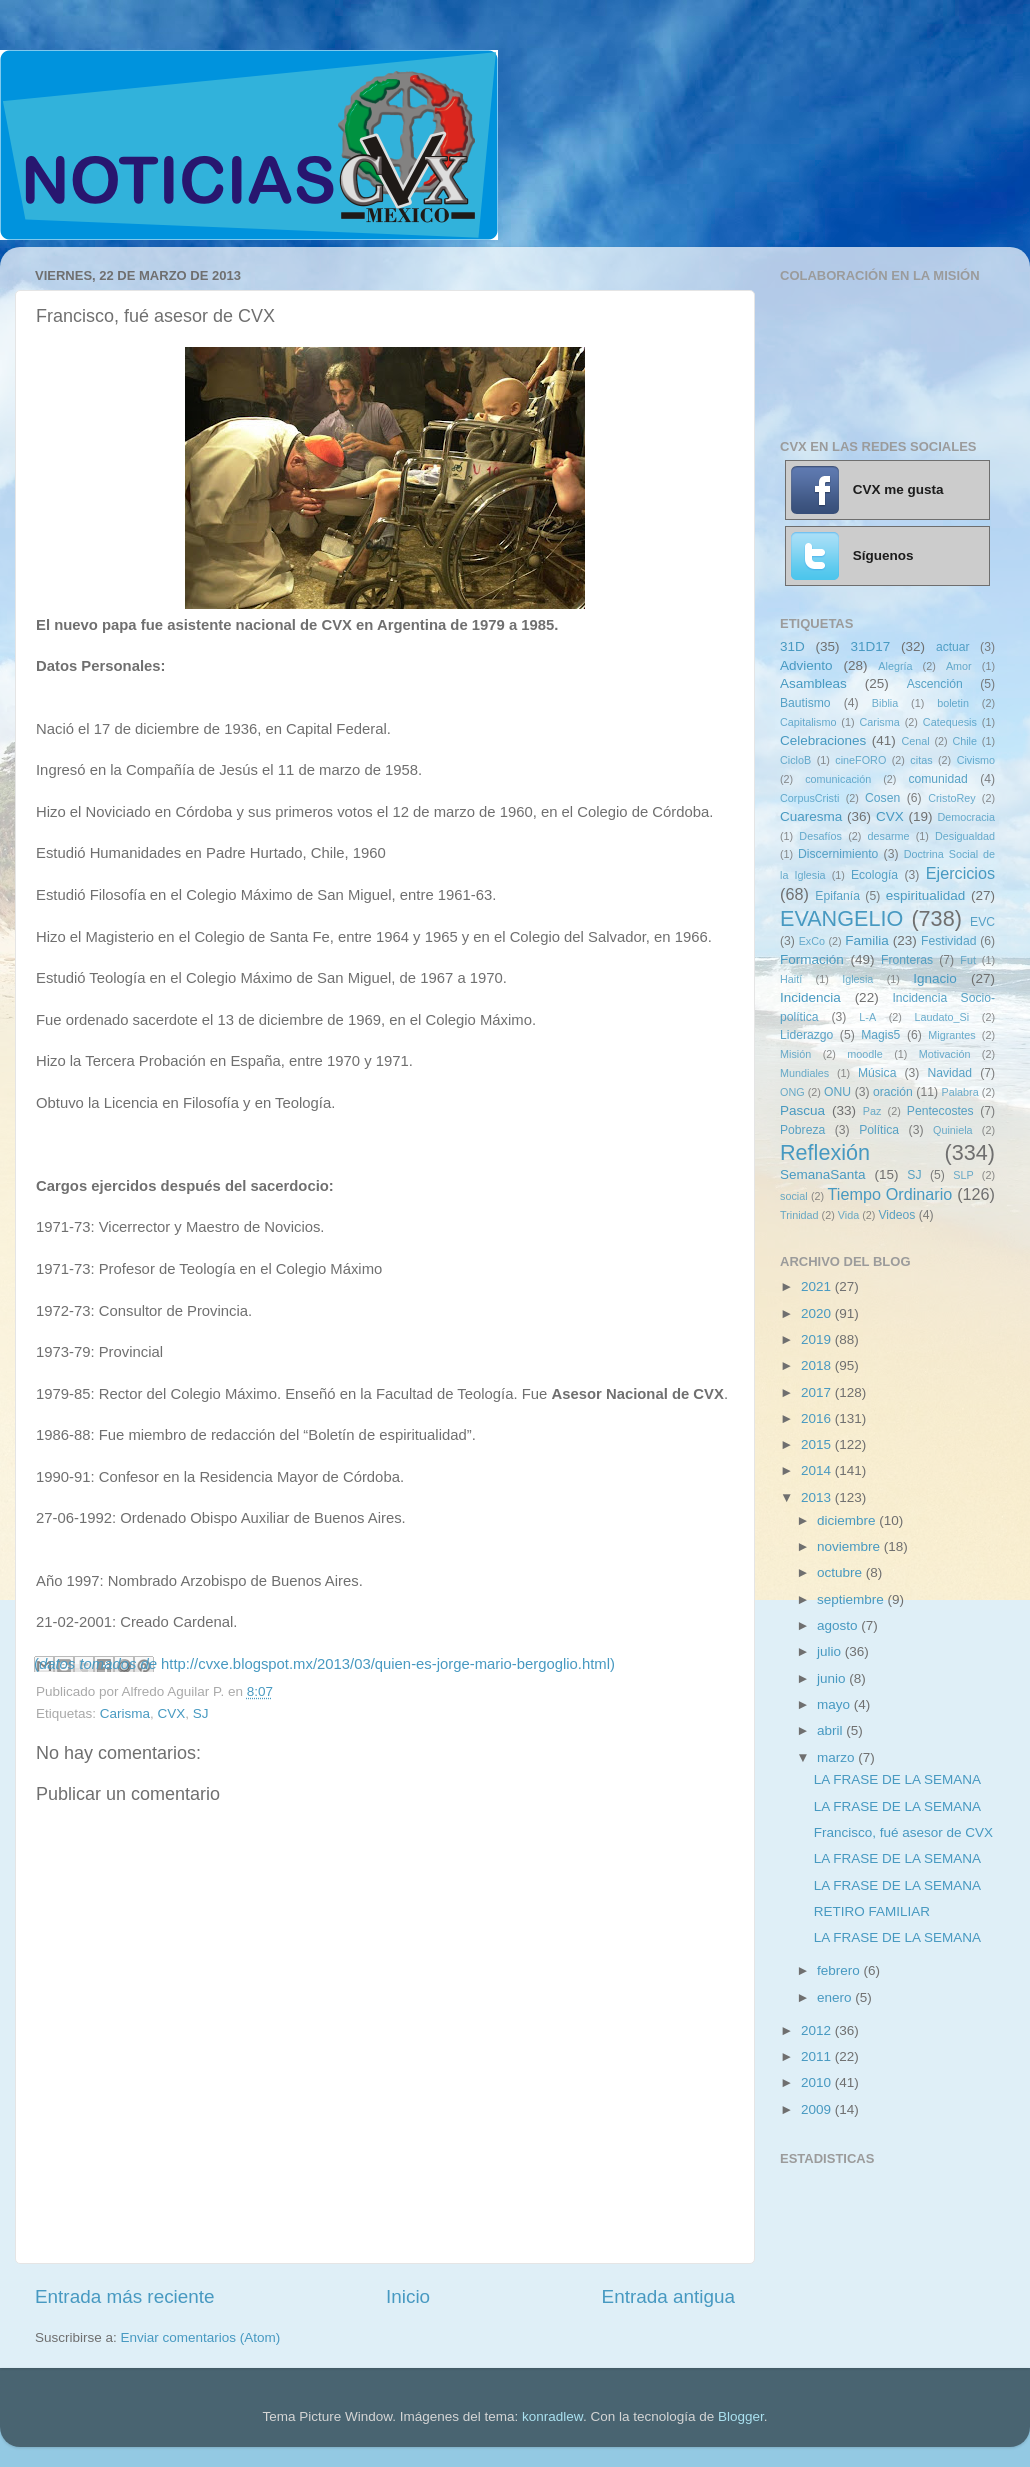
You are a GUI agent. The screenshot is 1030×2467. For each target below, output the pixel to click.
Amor (959, 666)
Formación (812, 959)
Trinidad (799, 1215)
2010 (818, 2082)
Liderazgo (806, 1035)
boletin (953, 703)
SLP (963, 1175)
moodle (864, 1054)
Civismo (976, 760)
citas (921, 760)
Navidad (949, 1073)
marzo (837, 1757)
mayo (835, 1704)
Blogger (741, 2416)
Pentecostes (940, 1111)
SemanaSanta (823, 1174)
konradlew (552, 2416)
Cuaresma (811, 816)
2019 (818, 1339)
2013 (818, 1497)
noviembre (850, 1546)
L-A (867, 1017)
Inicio (408, 2296)
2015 (818, 1444)
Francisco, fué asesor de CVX (903, 1832)
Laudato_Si (942, 1017)
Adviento (806, 665)
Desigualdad (965, 836)
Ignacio (935, 978)
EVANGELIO (841, 918)
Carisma (125, 1713)
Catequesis (950, 722)
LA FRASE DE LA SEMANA (897, 1779)
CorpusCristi (809, 798)
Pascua (802, 1110)
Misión (795, 1054)
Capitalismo (808, 722)
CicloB (795, 760)
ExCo (812, 941)
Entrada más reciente (125, 2296)
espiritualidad (926, 895)
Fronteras (907, 960)
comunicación (838, 779)
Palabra (959, 1092)
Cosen (882, 798)
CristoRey (951, 798)
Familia (867, 940)
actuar (953, 647)
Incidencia (810, 997)
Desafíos (820, 836)
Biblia (885, 703)
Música (877, 1073)
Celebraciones (823, 740)
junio (833, 1678)
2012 (818, 2030)
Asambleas (813, 683)
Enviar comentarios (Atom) (201, 2337)
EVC (982, 922)
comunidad (937, 779)
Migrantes (951, 1035)
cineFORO (860, 760)
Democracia (966, 817)
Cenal (915, 741)
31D (792, 646)
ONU (837, 1092)
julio (831, 1651)
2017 (818, 1392)
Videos (896, 1215)
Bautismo (805, 703)
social (794, 1196)
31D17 (870, 646)
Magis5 (880, 1035)
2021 (818, 1286)
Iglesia (857, 979)
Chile (964, 741)
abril (831, 1730)
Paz (872, 1111)
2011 (818, 2056)
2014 (818, 1470)
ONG (792, 1092)
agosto (839, 1625)
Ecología (874, 875)
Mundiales (804, 1073)
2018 (818, 1365)
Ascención (935, 684)
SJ (201, 1713)
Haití (791, 979)
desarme (888, 836)
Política (879, 1130)
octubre (841, 1572)
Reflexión (825, 1152)
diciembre (848, 1520)
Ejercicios (960, 873)
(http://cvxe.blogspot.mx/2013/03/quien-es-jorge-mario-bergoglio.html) (324, 1664)
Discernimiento (838, 854)
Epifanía (837, 896)
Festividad (948, 941)
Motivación (945, 1054)
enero (836, 1997)
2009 (818, 2109)
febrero (840, 1970)
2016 (818, 1418)
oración (893, 1092)
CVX (172, 1713)
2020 (818, 1313)
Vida (848, 1215)
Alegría (895, 666)
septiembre (852, 1599)
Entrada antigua (668, 2296)
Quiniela (953, 1130)
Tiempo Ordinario (890, 1194)
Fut (968, 960)
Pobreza (802, 1130)
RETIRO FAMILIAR (872, 1911)
